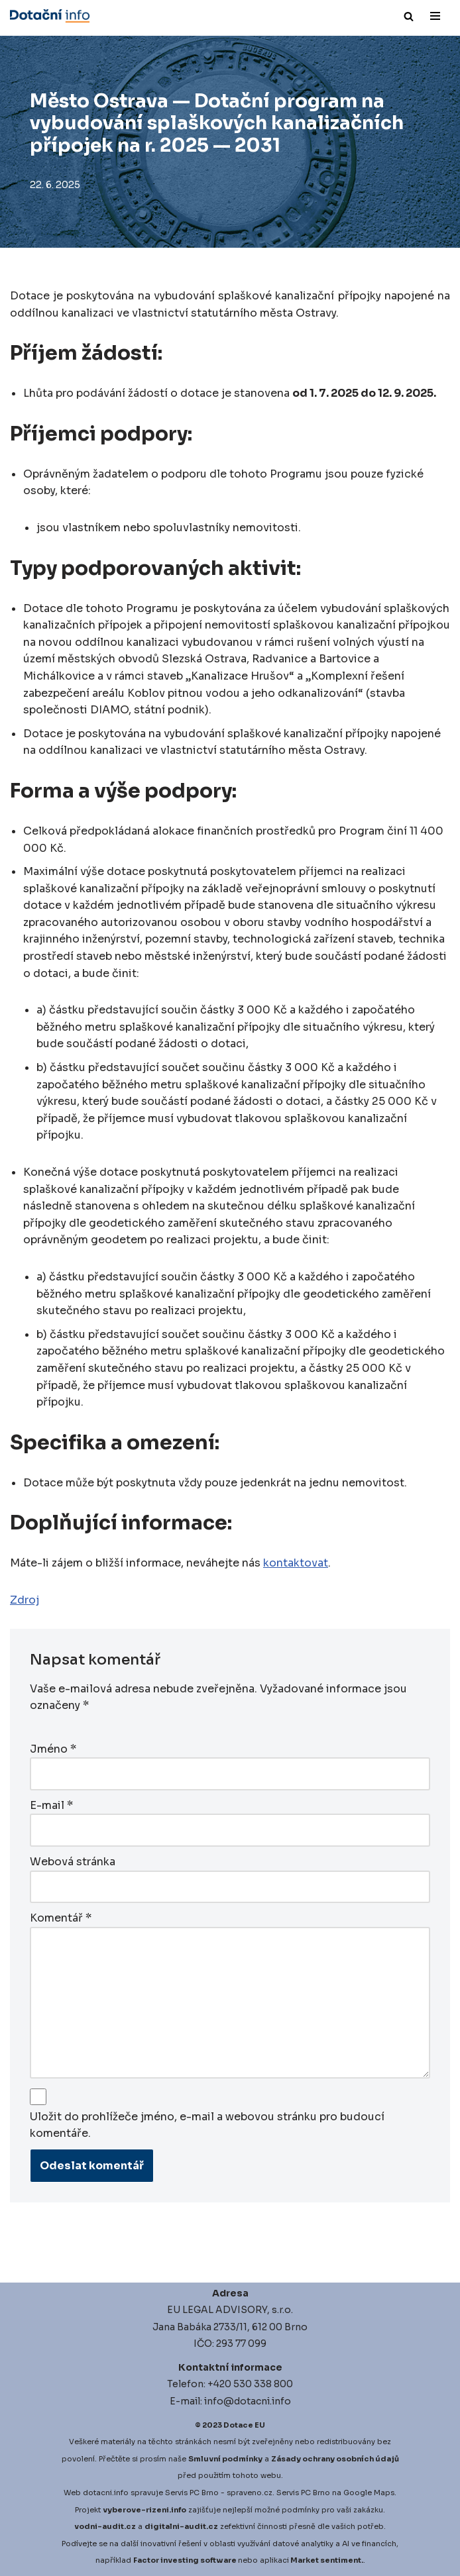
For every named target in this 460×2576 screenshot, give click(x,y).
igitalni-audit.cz (184, 2526)
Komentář (60, 1918)
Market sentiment (325, 2560)
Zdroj (24, 1600)
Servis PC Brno (192, 2492)
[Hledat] (409, 16)
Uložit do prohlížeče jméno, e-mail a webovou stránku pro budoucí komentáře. (207, 2125)
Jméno (53, 1749)
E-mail (51, 1805)
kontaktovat (295, 1563)
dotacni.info (106, 2492)
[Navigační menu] (435, 15)
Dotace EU (244, 2425)
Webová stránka (72, 1862)
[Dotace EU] (49, 16)
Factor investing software (185, 2560)
